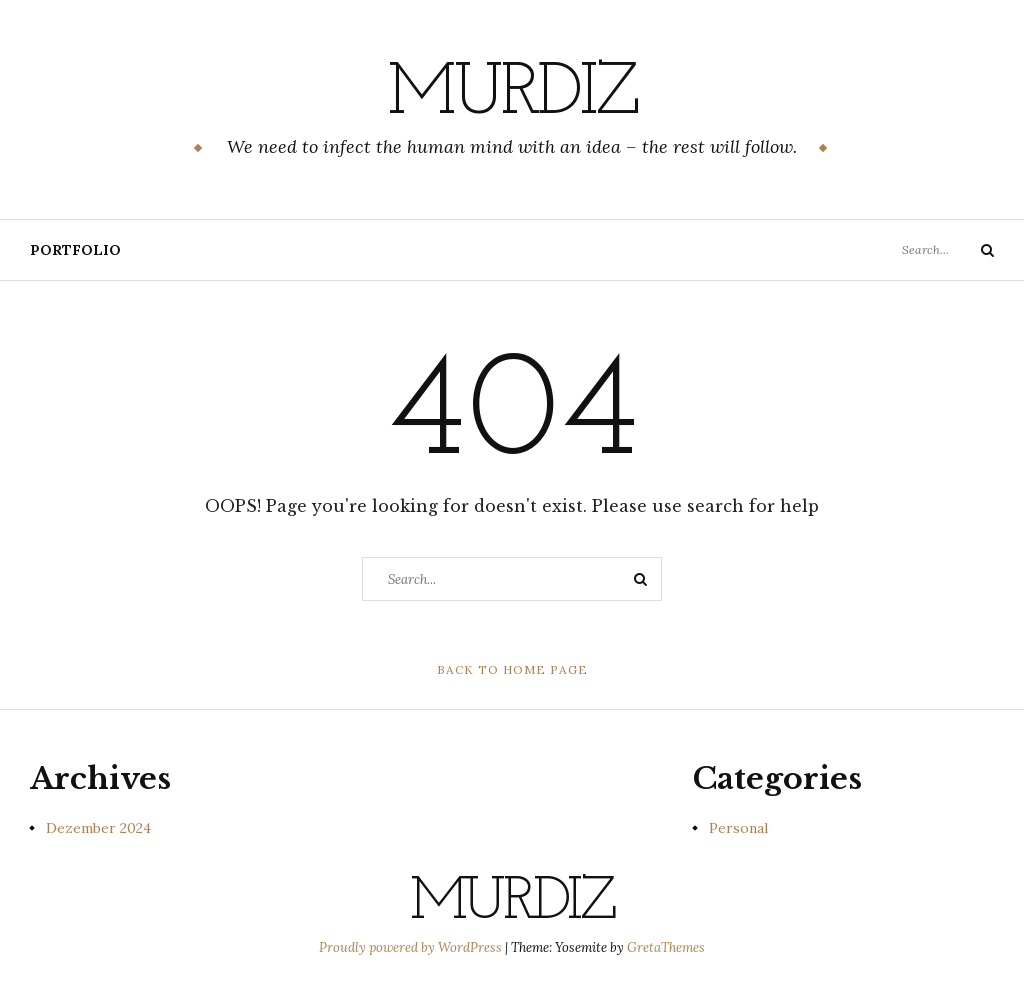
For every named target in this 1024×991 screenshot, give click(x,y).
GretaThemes (666, 947)
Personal (738, 828)
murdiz (511, 95)
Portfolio (75, 250)
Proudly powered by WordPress (412, 947)
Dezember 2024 (98, 828)
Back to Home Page (512, 669)
